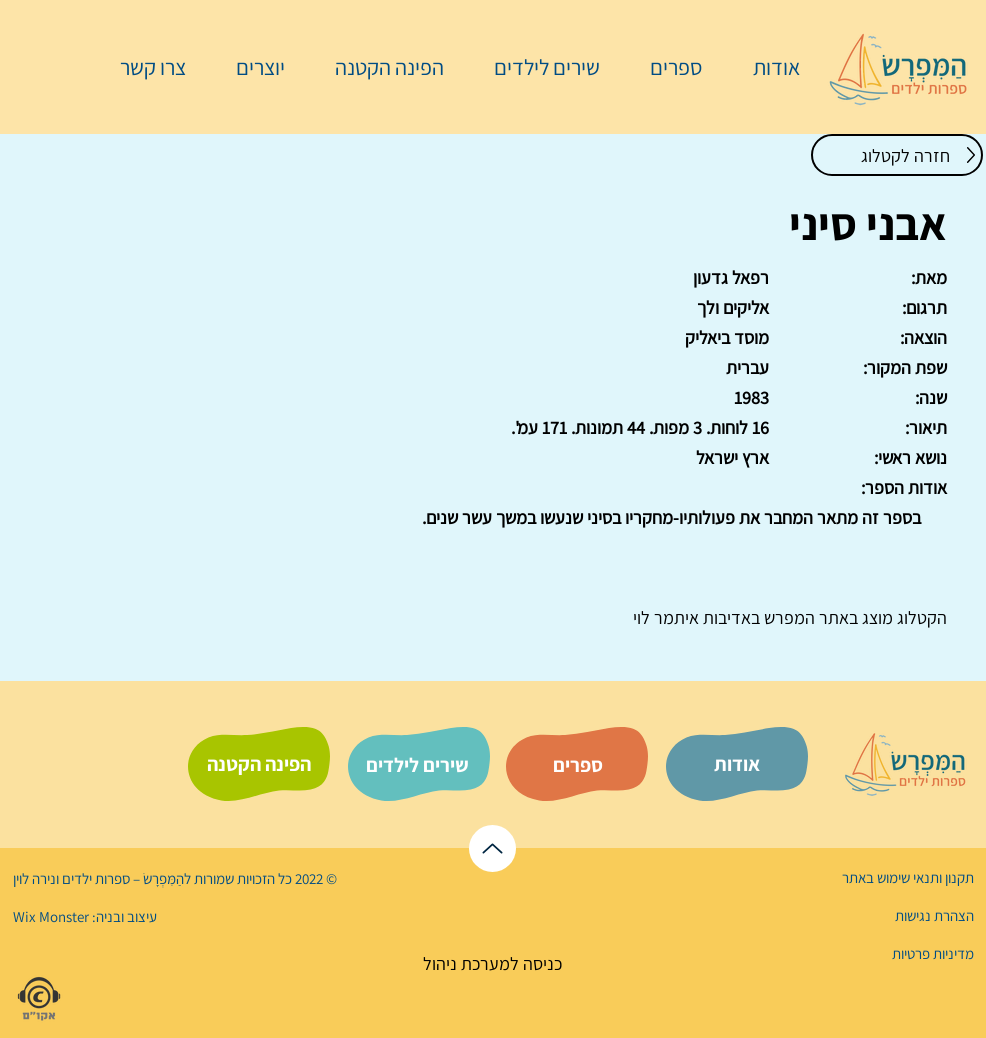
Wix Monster (51, 916)
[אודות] (737, 764)
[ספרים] (578, 765)
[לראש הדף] (492, 848)
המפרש (787, 617)
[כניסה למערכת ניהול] (492, 963)
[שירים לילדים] (417, 765)
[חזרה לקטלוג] (897, 155)
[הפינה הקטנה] (259, 764)
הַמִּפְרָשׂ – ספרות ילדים (121, 878)
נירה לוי (36, 878)
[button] (666, 67)
